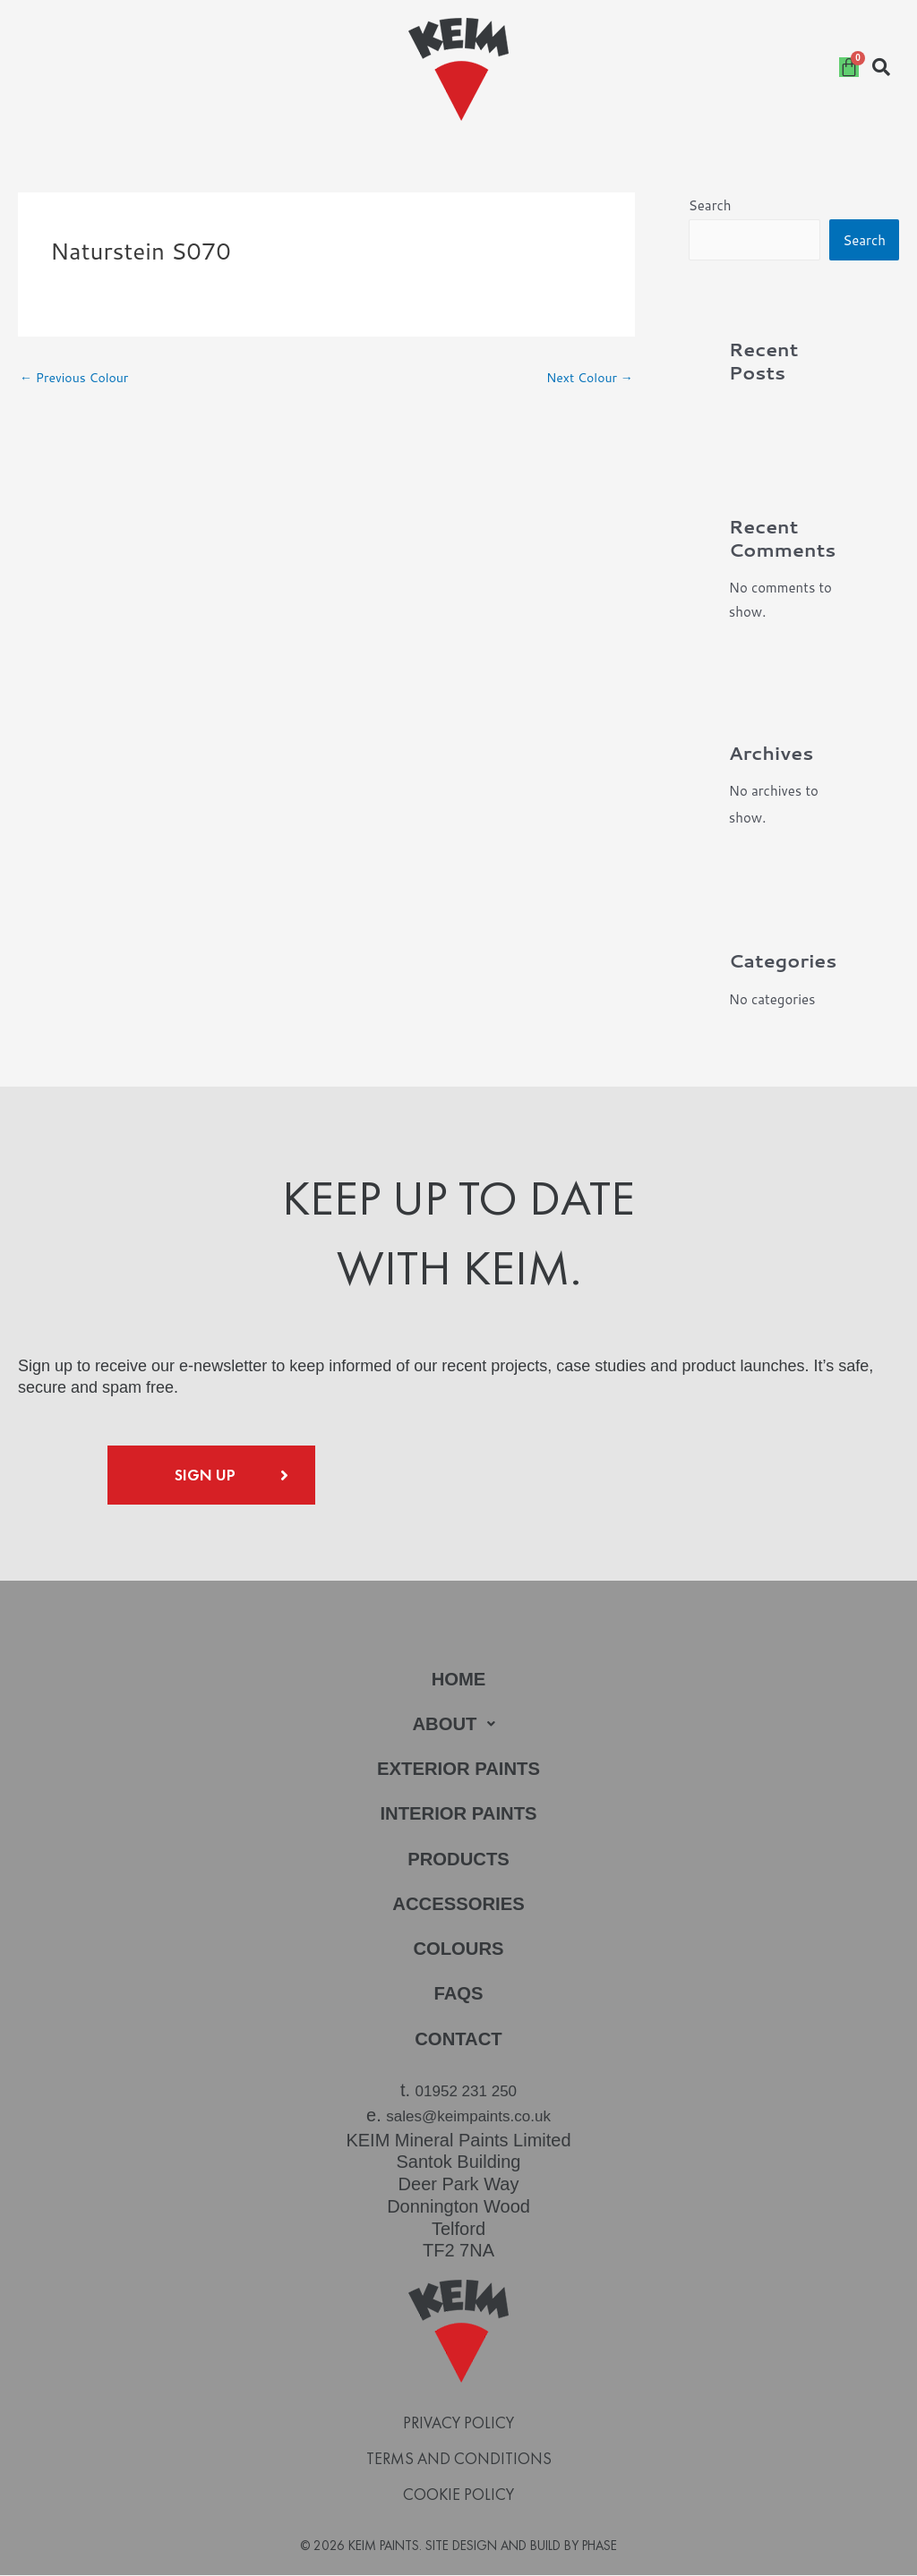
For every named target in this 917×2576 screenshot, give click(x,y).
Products (458, 1863)
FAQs (458, 2000)
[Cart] (849, 67)
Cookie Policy (458, 2496)
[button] (458, 1726)
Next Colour (586, 379)
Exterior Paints (459, 1771)
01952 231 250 (466, 2097)
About (458, 1726)
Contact (458, 2045)
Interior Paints (458, 1817)
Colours (459, 1954)
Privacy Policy (458, 2425)
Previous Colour (78, 379)
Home (459, 1680)
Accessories (458, 1908)
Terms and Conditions (459, 2460)
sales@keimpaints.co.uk (468, 2118)
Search (710, 205)
